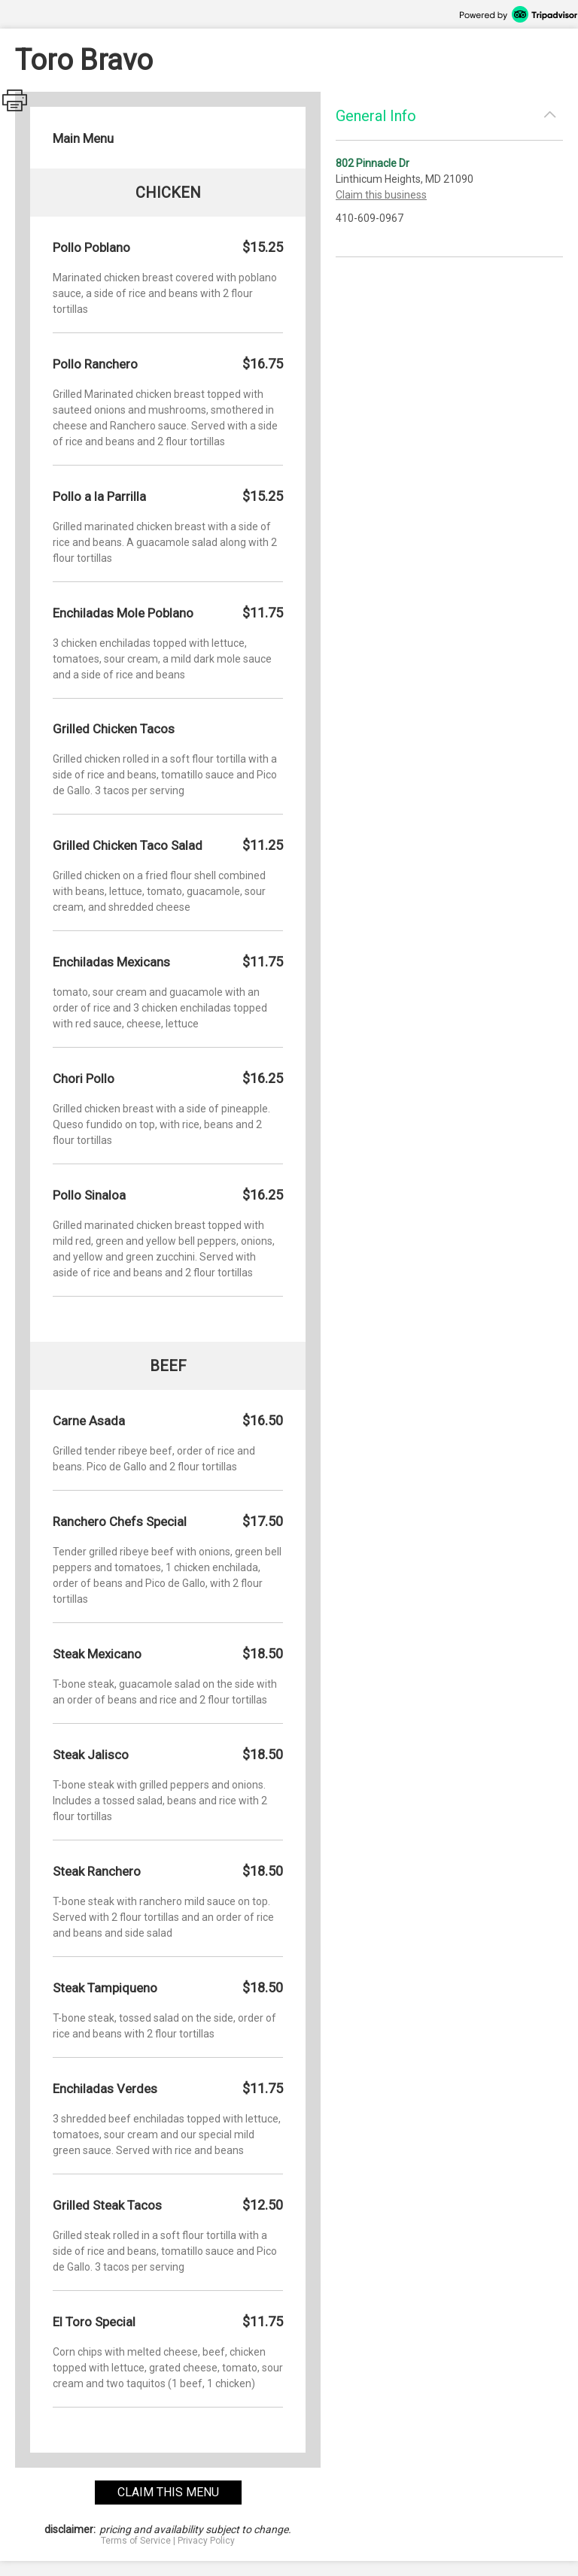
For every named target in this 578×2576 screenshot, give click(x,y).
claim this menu (168, 2492)
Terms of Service (136, 2540)
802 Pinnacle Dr (372, 163)
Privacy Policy (206, 2540)
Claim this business (381, 195)
